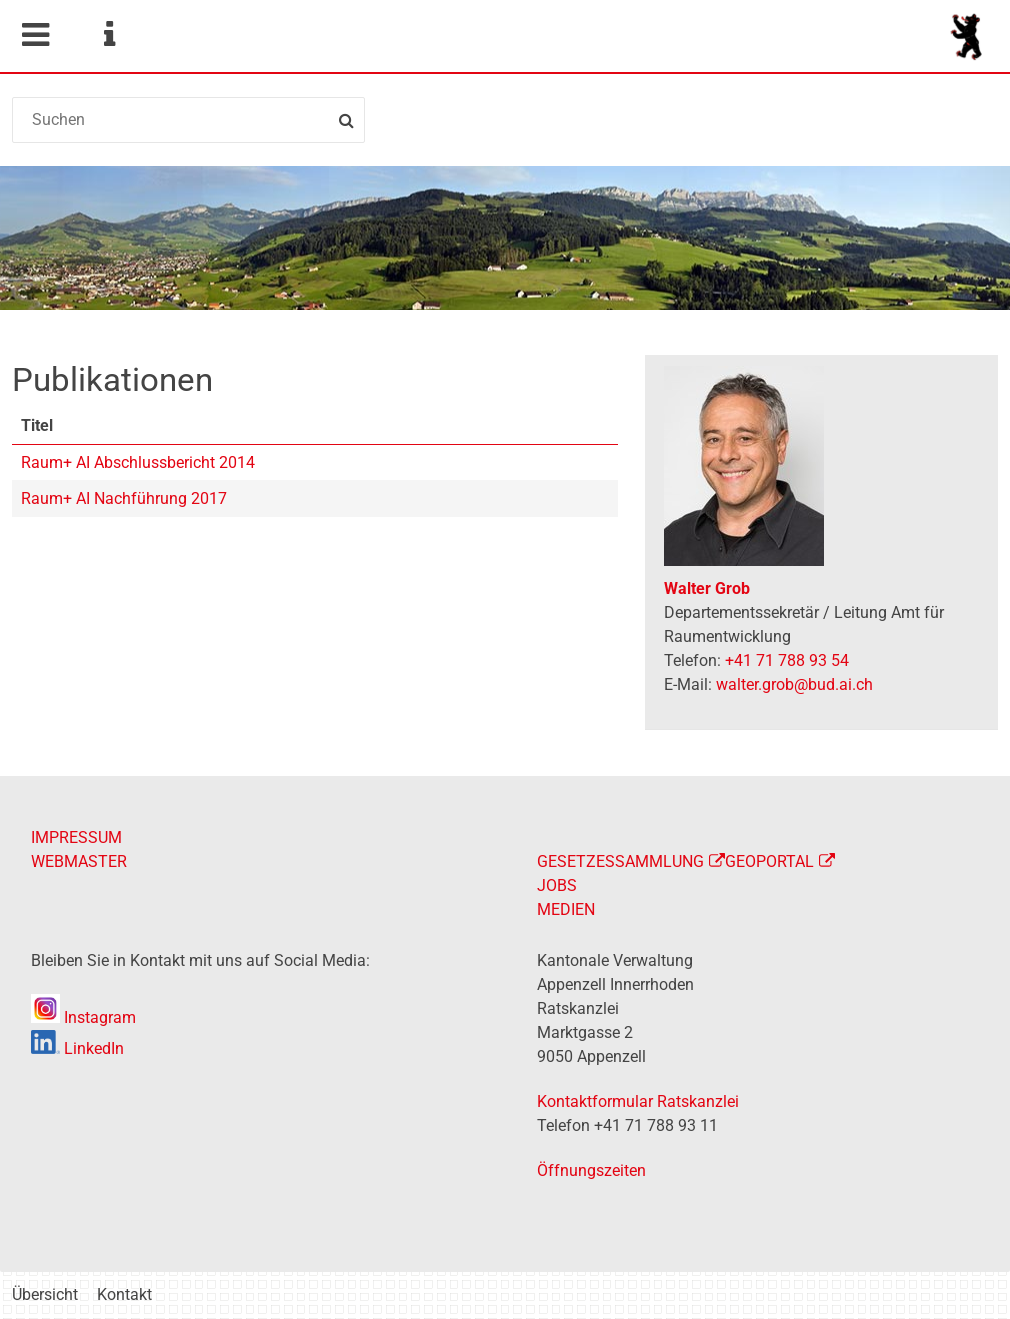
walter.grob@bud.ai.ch (794, 684)
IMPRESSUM (76, 837)
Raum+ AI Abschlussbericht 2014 (138, 462)
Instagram (83, 1017)
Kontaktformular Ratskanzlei (638, 1101)
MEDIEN (566, 909)
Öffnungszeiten (591, 1170)
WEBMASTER (79, 861)
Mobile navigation (35, 35)
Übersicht (45, 1294)
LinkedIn (77, 1048)
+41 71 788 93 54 (787, 660)
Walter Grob (707, 588)
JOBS (557, 885)
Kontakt (124, 1294)
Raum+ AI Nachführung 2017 (124, 498)
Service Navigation (109, 35)
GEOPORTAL (769, 861)
